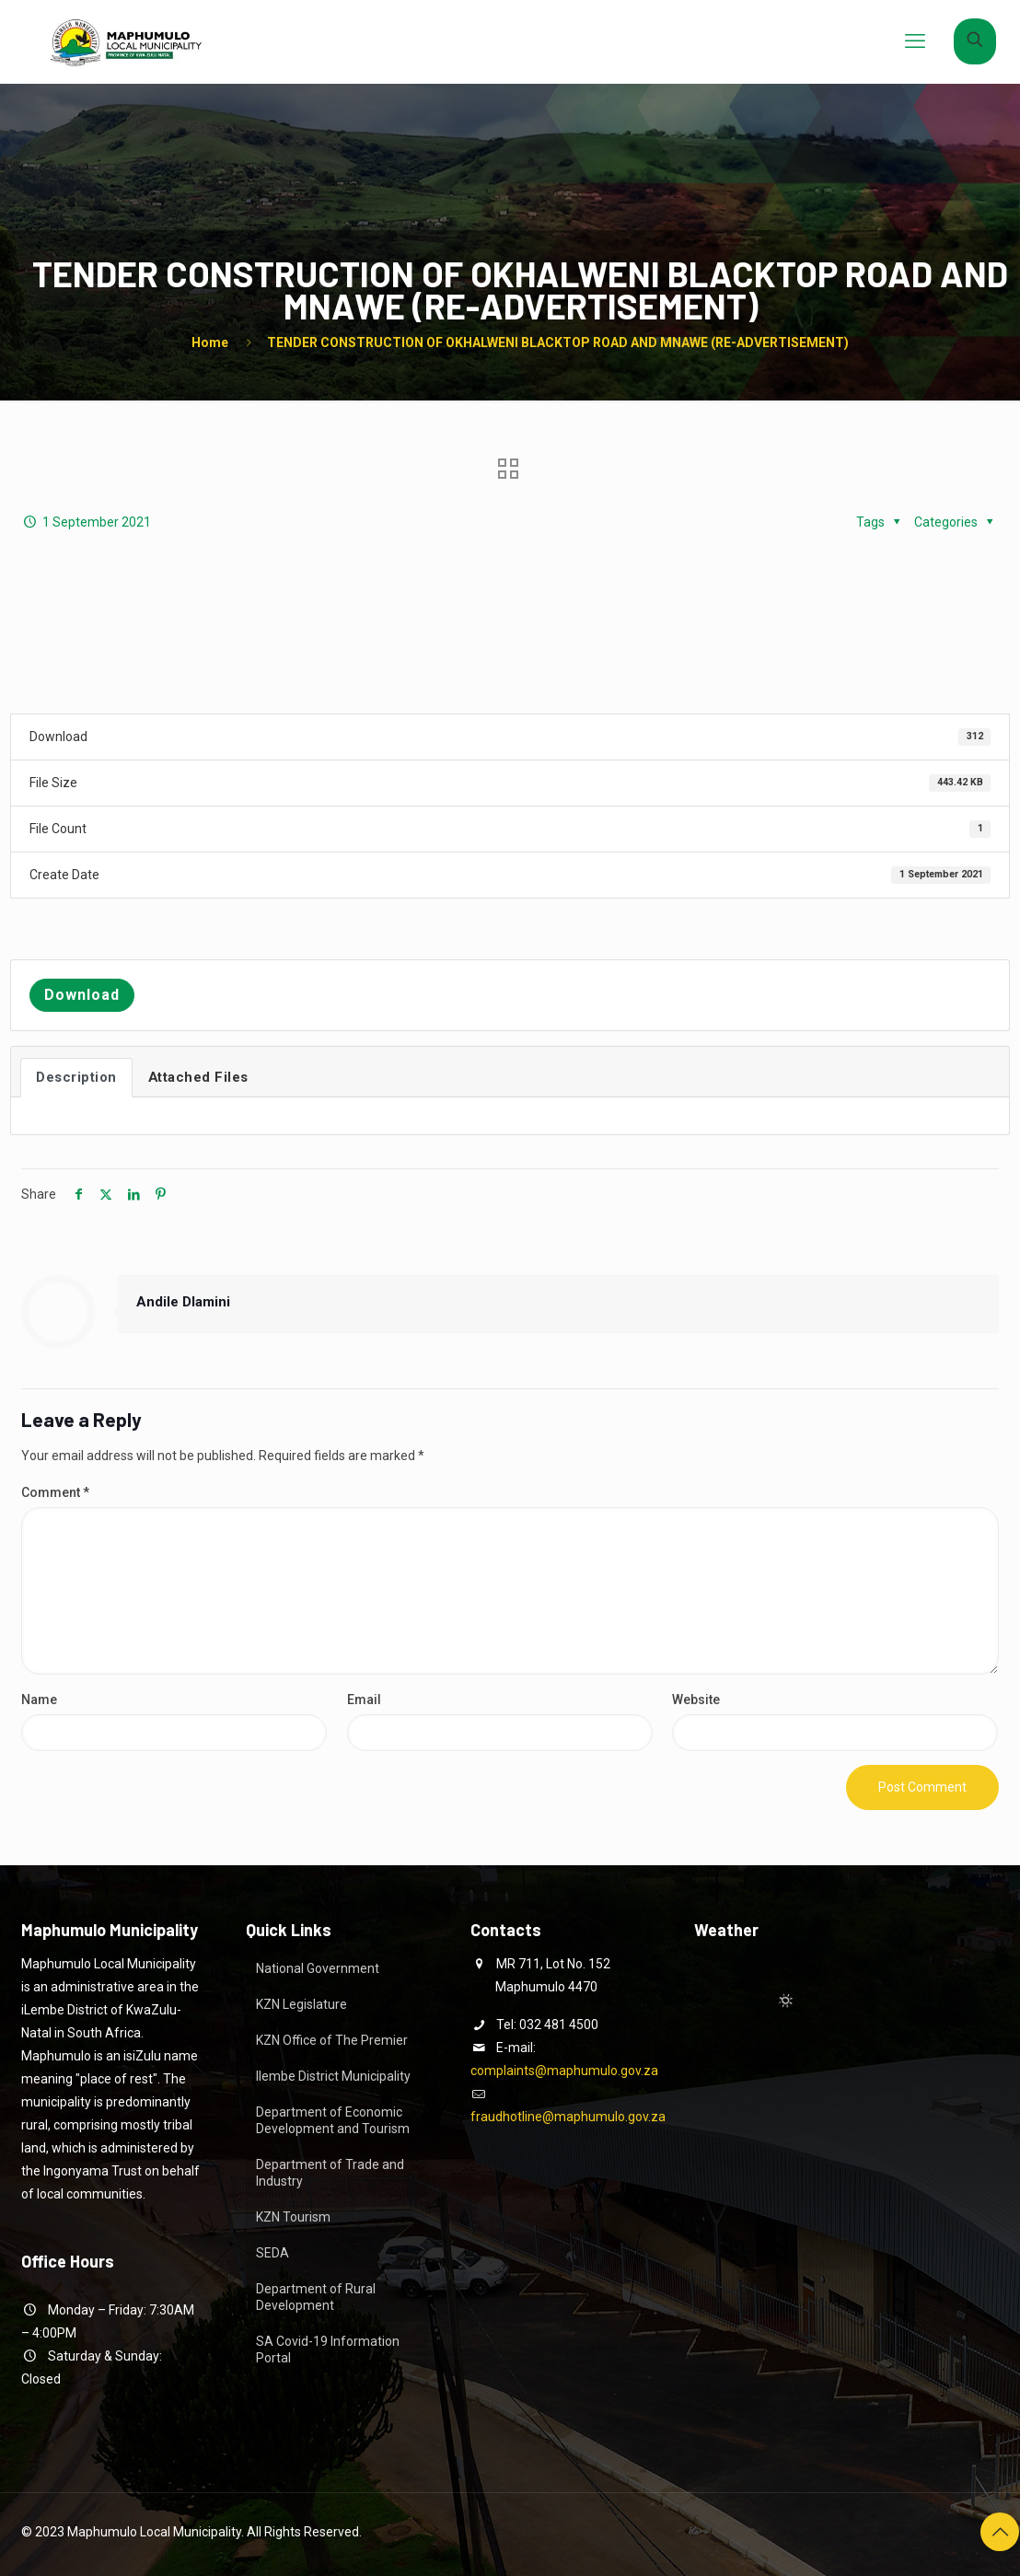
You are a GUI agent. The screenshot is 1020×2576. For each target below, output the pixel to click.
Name (39, 1699)
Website (696, 1699)
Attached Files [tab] (198, 1077)
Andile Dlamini (183, 1302)
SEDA (272, 2252)
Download (82, 995)
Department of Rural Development (316, 2297)
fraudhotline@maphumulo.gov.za (568, 2116)
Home (209, 342)
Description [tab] (76, 1077)
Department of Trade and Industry (330, 2172)
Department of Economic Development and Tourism (333, 2120)
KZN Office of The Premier (332, 2040)
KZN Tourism (293, 2217)
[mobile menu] (915, 41)
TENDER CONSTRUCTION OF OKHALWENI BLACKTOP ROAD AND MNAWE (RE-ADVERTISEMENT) (558, 342)
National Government (317, 1968)
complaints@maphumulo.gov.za (564, 2070)
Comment (55, 1492)
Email (364, 1699)
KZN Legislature (301, 2004)
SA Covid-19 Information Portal (328, 2349)
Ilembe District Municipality (333, 2076)
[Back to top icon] (999, 2531)
